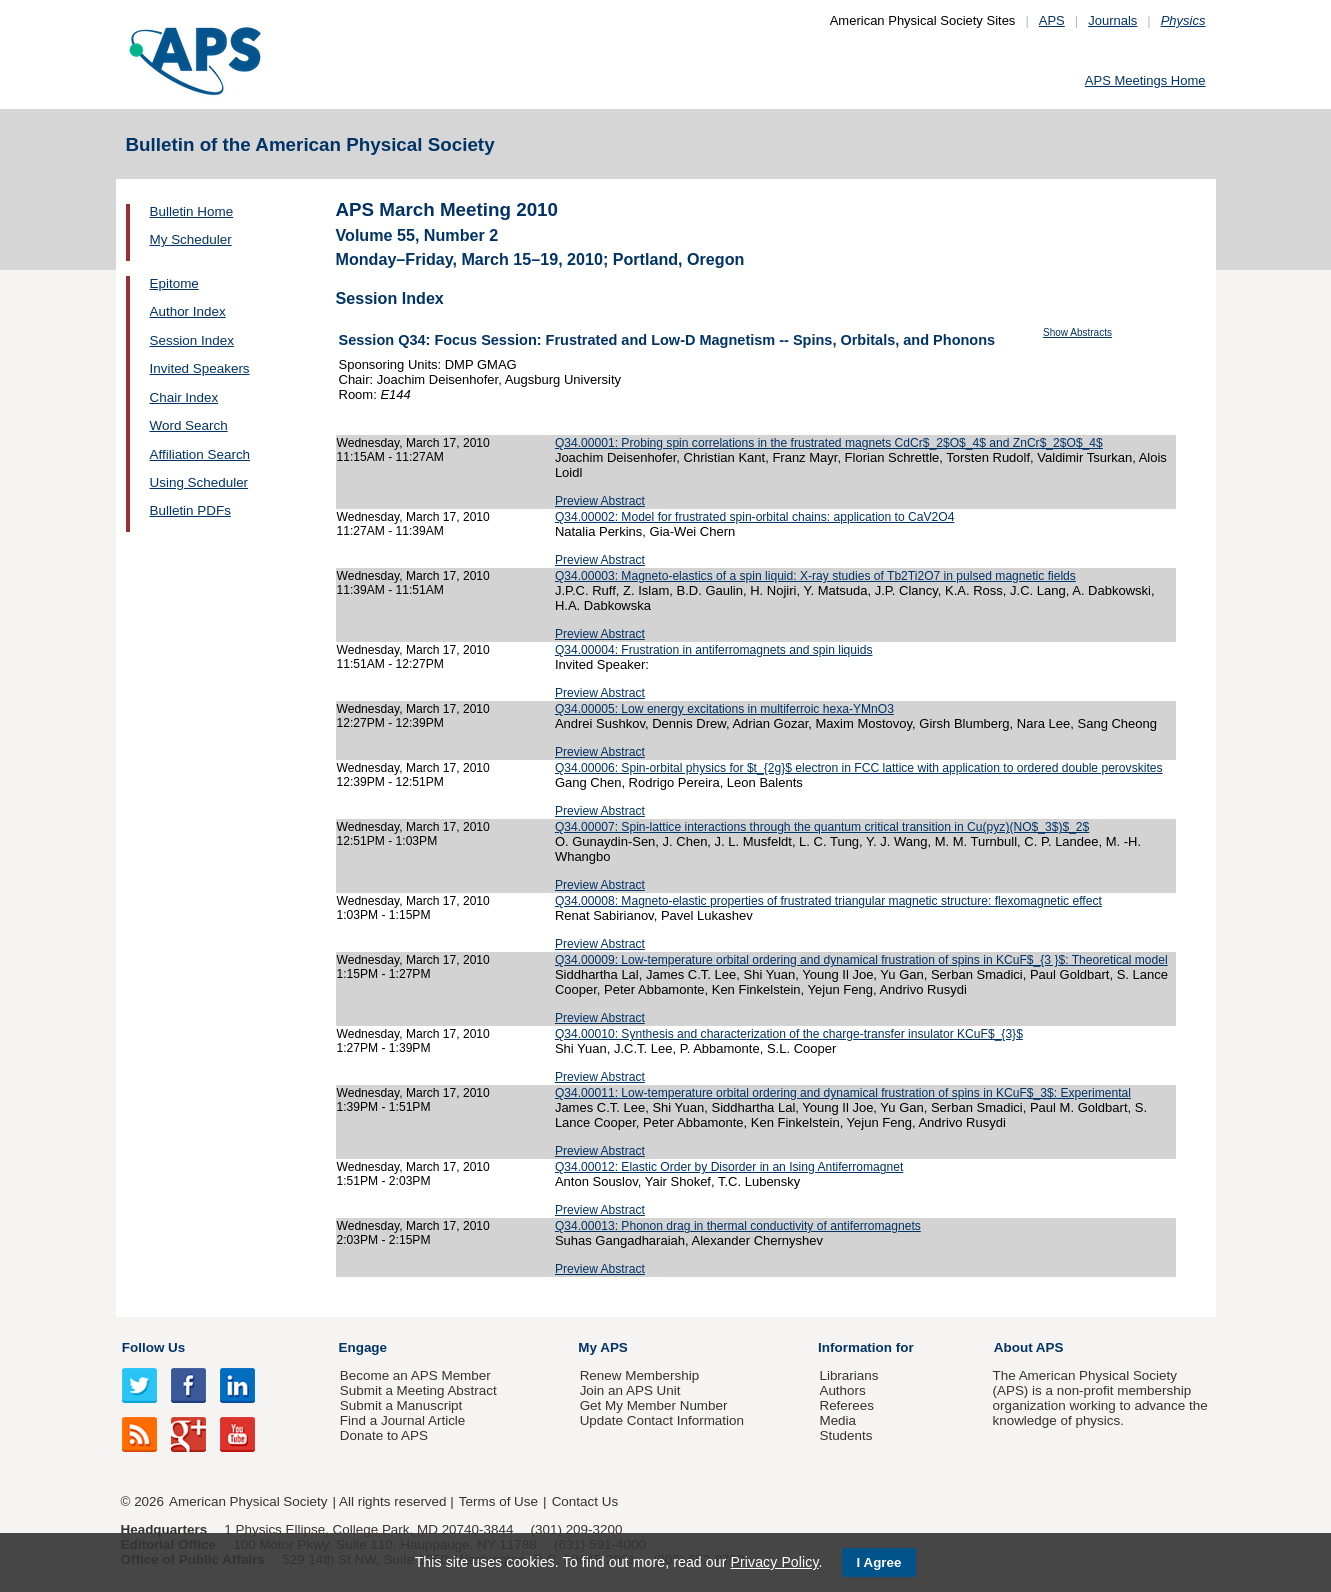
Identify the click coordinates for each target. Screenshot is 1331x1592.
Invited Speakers (200, 368)
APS (1052, 20)
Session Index (192, 340)
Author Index (188, 311)
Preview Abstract (600, 501)
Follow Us (153, 1347)
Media (837, 1420)
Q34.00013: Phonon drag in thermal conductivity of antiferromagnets (738, 1226)
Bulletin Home (192, 211)
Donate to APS (384, 1435)
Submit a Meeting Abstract (418, 1390)
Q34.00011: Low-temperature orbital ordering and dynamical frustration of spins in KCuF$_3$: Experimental (843, 1093)
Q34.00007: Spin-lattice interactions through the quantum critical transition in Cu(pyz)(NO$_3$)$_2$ (822, 827)
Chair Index (184, 397)
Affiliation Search (200, 454)
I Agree (879, 1562)
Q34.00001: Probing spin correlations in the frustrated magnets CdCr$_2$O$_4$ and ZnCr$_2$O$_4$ (829, 443)
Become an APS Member (415, 1375)
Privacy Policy (774, 1562)
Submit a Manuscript (401, 1405)
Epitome (174, 283)
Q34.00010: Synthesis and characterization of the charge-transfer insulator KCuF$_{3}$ (789, 1034)
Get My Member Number (654, 1405)
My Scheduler (191, 239)
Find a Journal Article (402, 1420)
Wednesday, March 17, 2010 (413, 443)
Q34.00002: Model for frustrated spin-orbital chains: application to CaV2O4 (754, 517)
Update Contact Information (662, 1420)
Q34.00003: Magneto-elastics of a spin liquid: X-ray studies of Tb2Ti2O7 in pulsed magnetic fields (815, 576)
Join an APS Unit (630, 1390)
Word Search (189, 425)
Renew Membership (640, 1375)
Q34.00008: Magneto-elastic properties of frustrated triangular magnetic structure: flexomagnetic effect (828, 901)
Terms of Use (498, 1501)
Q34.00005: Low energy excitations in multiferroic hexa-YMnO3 (724, 709)
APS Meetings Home (1145, 80)
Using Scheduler (199, 482)
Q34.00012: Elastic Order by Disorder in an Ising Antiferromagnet (729, 1167)
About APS (1029, 1347)
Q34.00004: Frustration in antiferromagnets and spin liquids (714, 650)
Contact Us (585, 1501)
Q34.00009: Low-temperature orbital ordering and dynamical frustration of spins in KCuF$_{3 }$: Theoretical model (861, 960)
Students (845, 1435)
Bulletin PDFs (190, 510)
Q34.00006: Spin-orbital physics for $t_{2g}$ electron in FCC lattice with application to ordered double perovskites (859, 768)
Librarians (848, 1375)
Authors (842, 1390)
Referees (846, 1405)
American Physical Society (248, 1501)
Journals (1112, 20)
